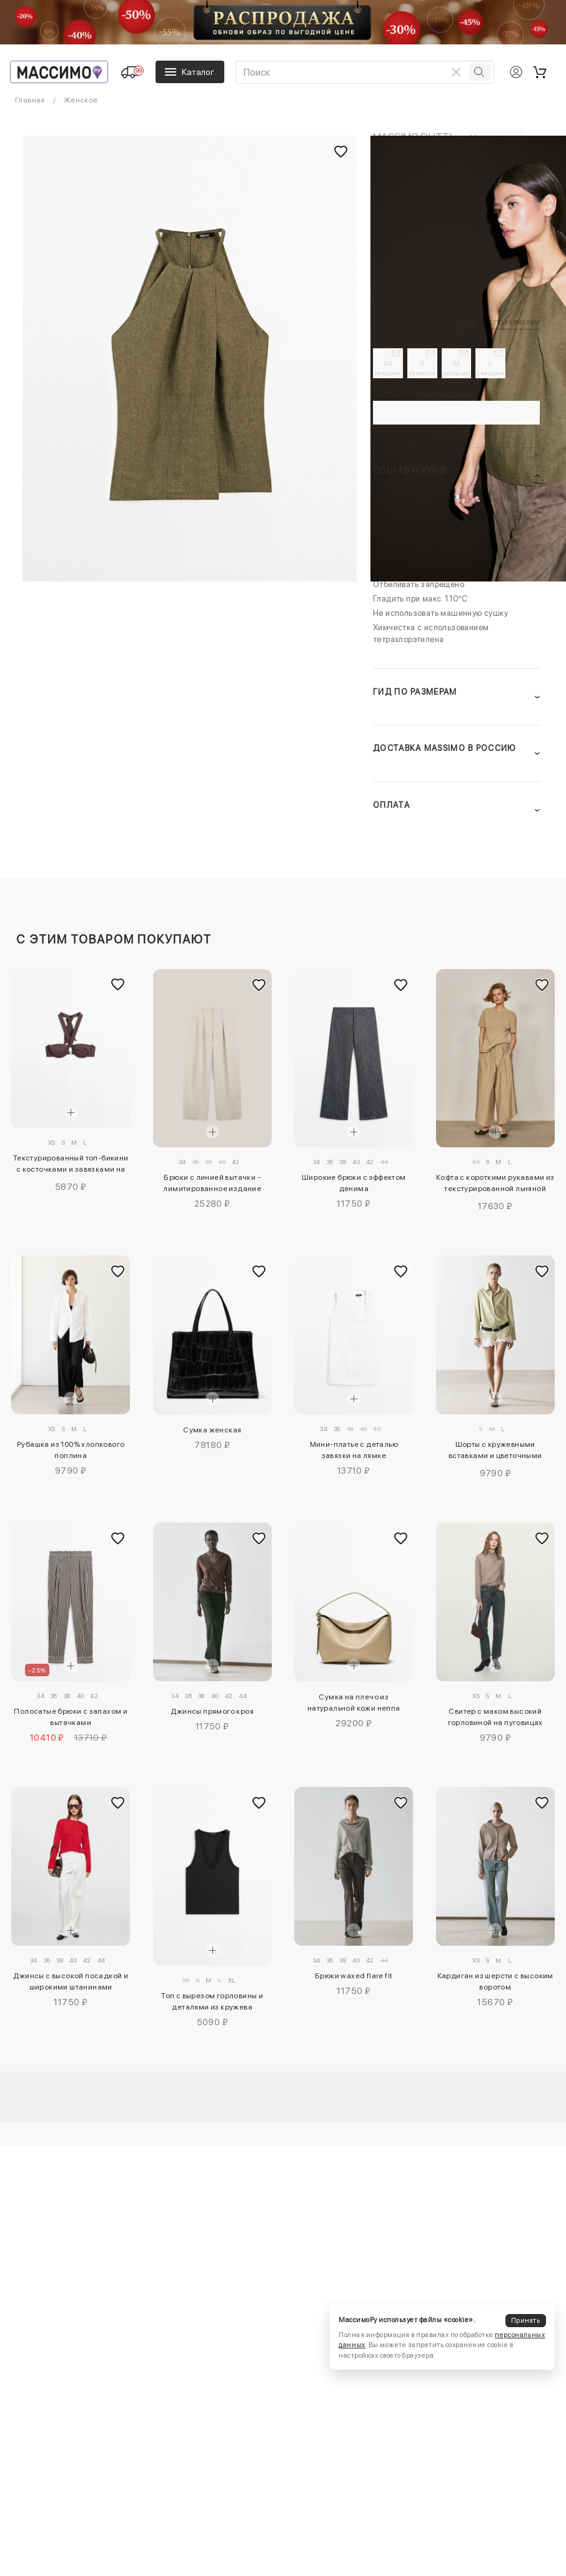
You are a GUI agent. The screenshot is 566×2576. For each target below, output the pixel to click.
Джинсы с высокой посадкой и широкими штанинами (70, 1981)
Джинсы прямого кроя (212, 1711)
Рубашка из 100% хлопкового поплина (70, 1450)
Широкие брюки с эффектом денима (354, 1183)
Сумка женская (212, 1430)
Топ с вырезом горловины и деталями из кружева (212, 2001)
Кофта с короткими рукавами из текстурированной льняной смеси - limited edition (495, 1185)
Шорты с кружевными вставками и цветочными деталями (495, 1452)
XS (388, 367)
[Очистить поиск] (456, 72)
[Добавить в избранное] (117, 984)
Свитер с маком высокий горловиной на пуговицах (495, 1717)
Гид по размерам (509, 322)
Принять (525, 2321)
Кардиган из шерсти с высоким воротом (495, 1981)
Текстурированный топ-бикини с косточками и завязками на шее (71, 1165)
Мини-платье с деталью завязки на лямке (354, 1450)
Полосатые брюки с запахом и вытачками (70, 1717)
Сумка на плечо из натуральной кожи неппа (353, 1703)
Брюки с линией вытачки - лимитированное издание (212, 1183)
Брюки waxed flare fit (353, 1975)
